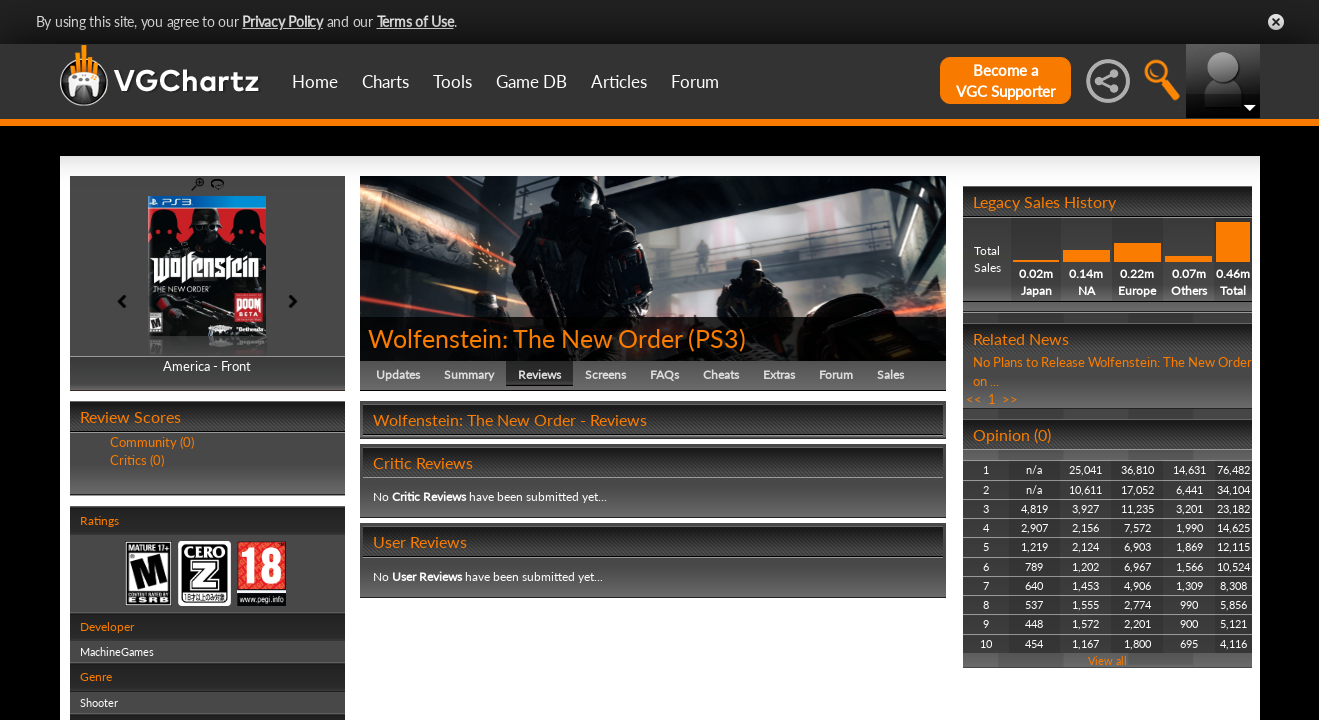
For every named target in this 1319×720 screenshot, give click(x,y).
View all (1107, 660)
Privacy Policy (282, 21)
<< (974, 399)
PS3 (717, 338)
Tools (452, 81)
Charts (385, 81)
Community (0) (152, 442)
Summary (469, 374)
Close (1276, 22)
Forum (695, 81)
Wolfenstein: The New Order (525, 338)
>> (1010, 399)
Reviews (539, 374)
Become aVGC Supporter (1005, 80)
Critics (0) (137, 460)
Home (315, 81)
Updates (398, 374)
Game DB (531, 81)
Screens (605, 374)
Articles (619, 81)
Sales (890, 374)
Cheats (721, 374)
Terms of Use (415, 21)
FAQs (664, 374)
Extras (779, 374)
